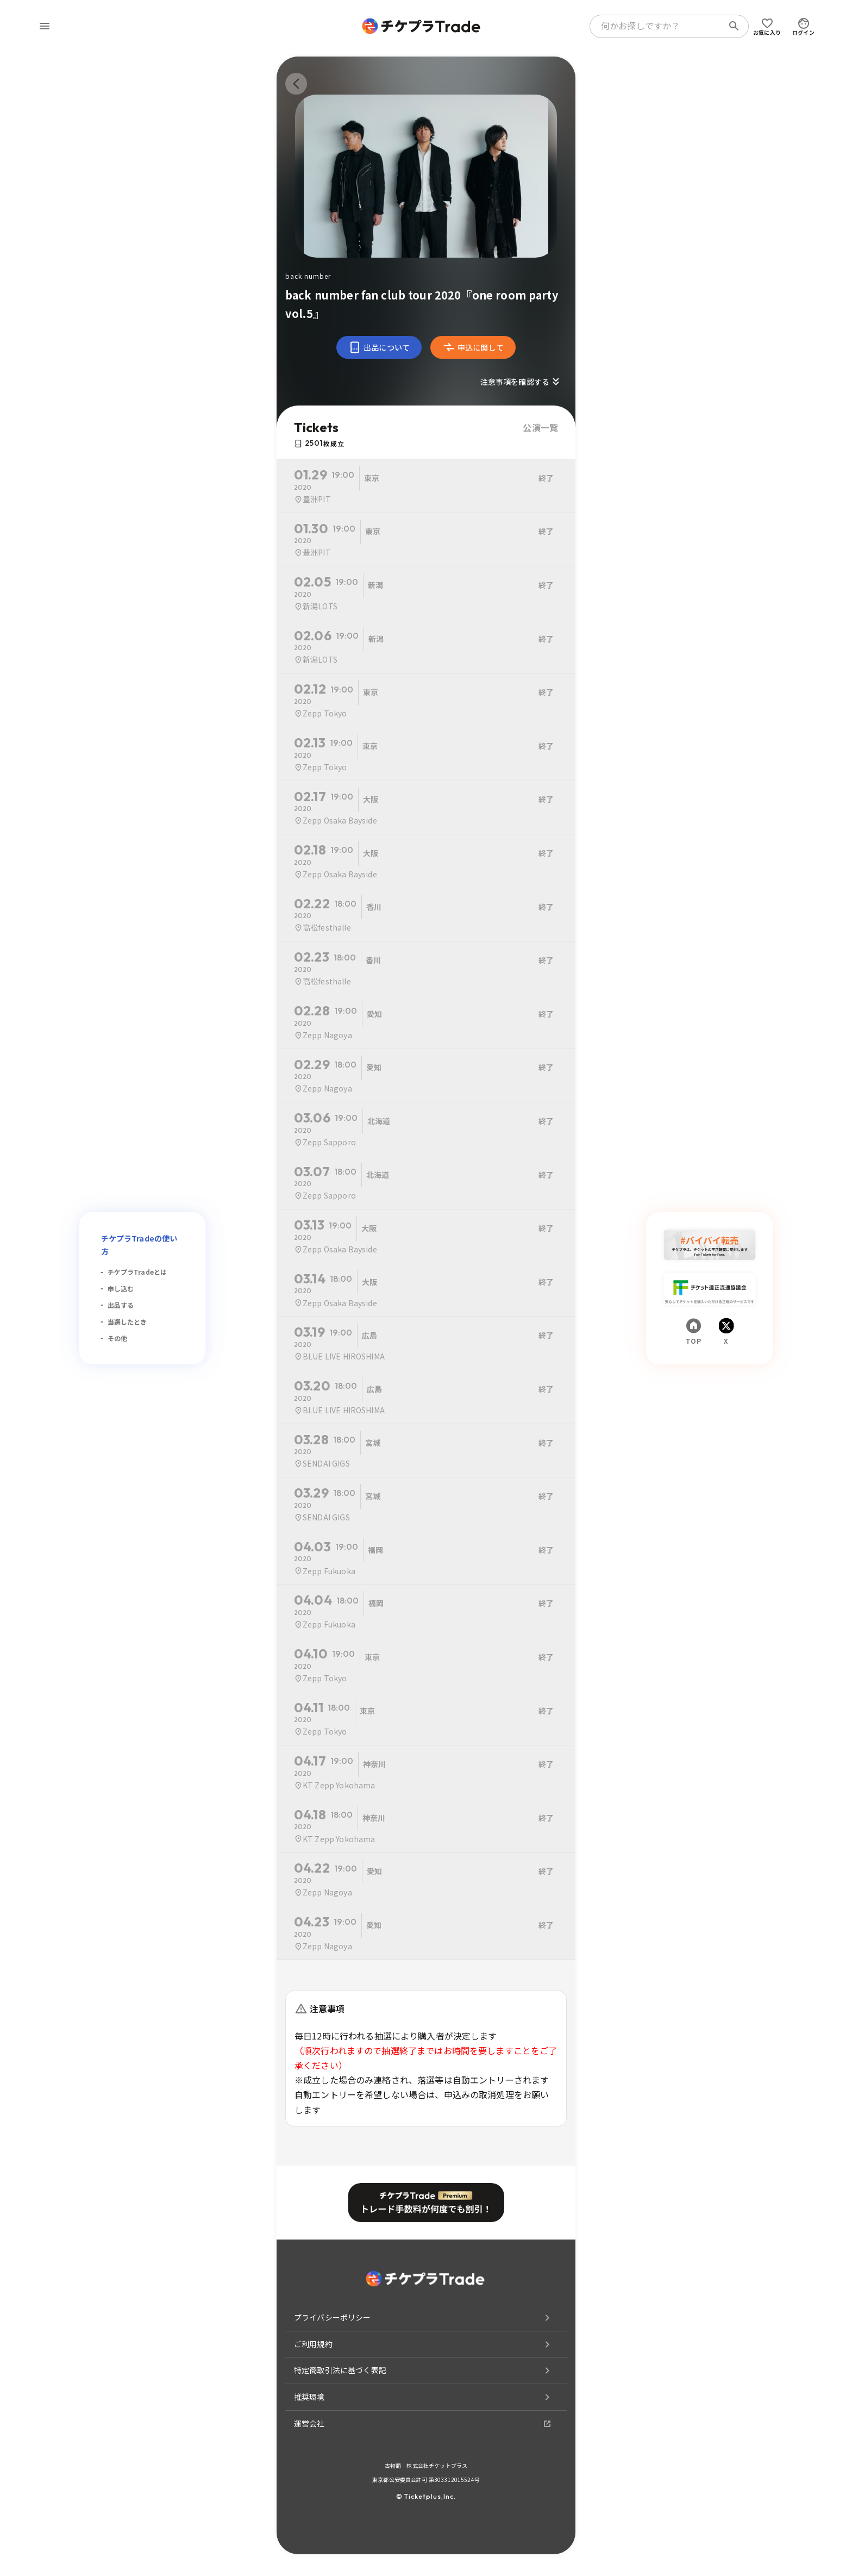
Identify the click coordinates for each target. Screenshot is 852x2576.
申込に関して (473, 347)
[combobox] (658, 26)
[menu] (45, 26)
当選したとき (127, 1321)
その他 (117, 1338)
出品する (121, 1304)
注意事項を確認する (521, 381)
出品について (379, 347)
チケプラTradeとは (137, 1271)
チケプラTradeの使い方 (139, 1245)
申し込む (121, 1288)
